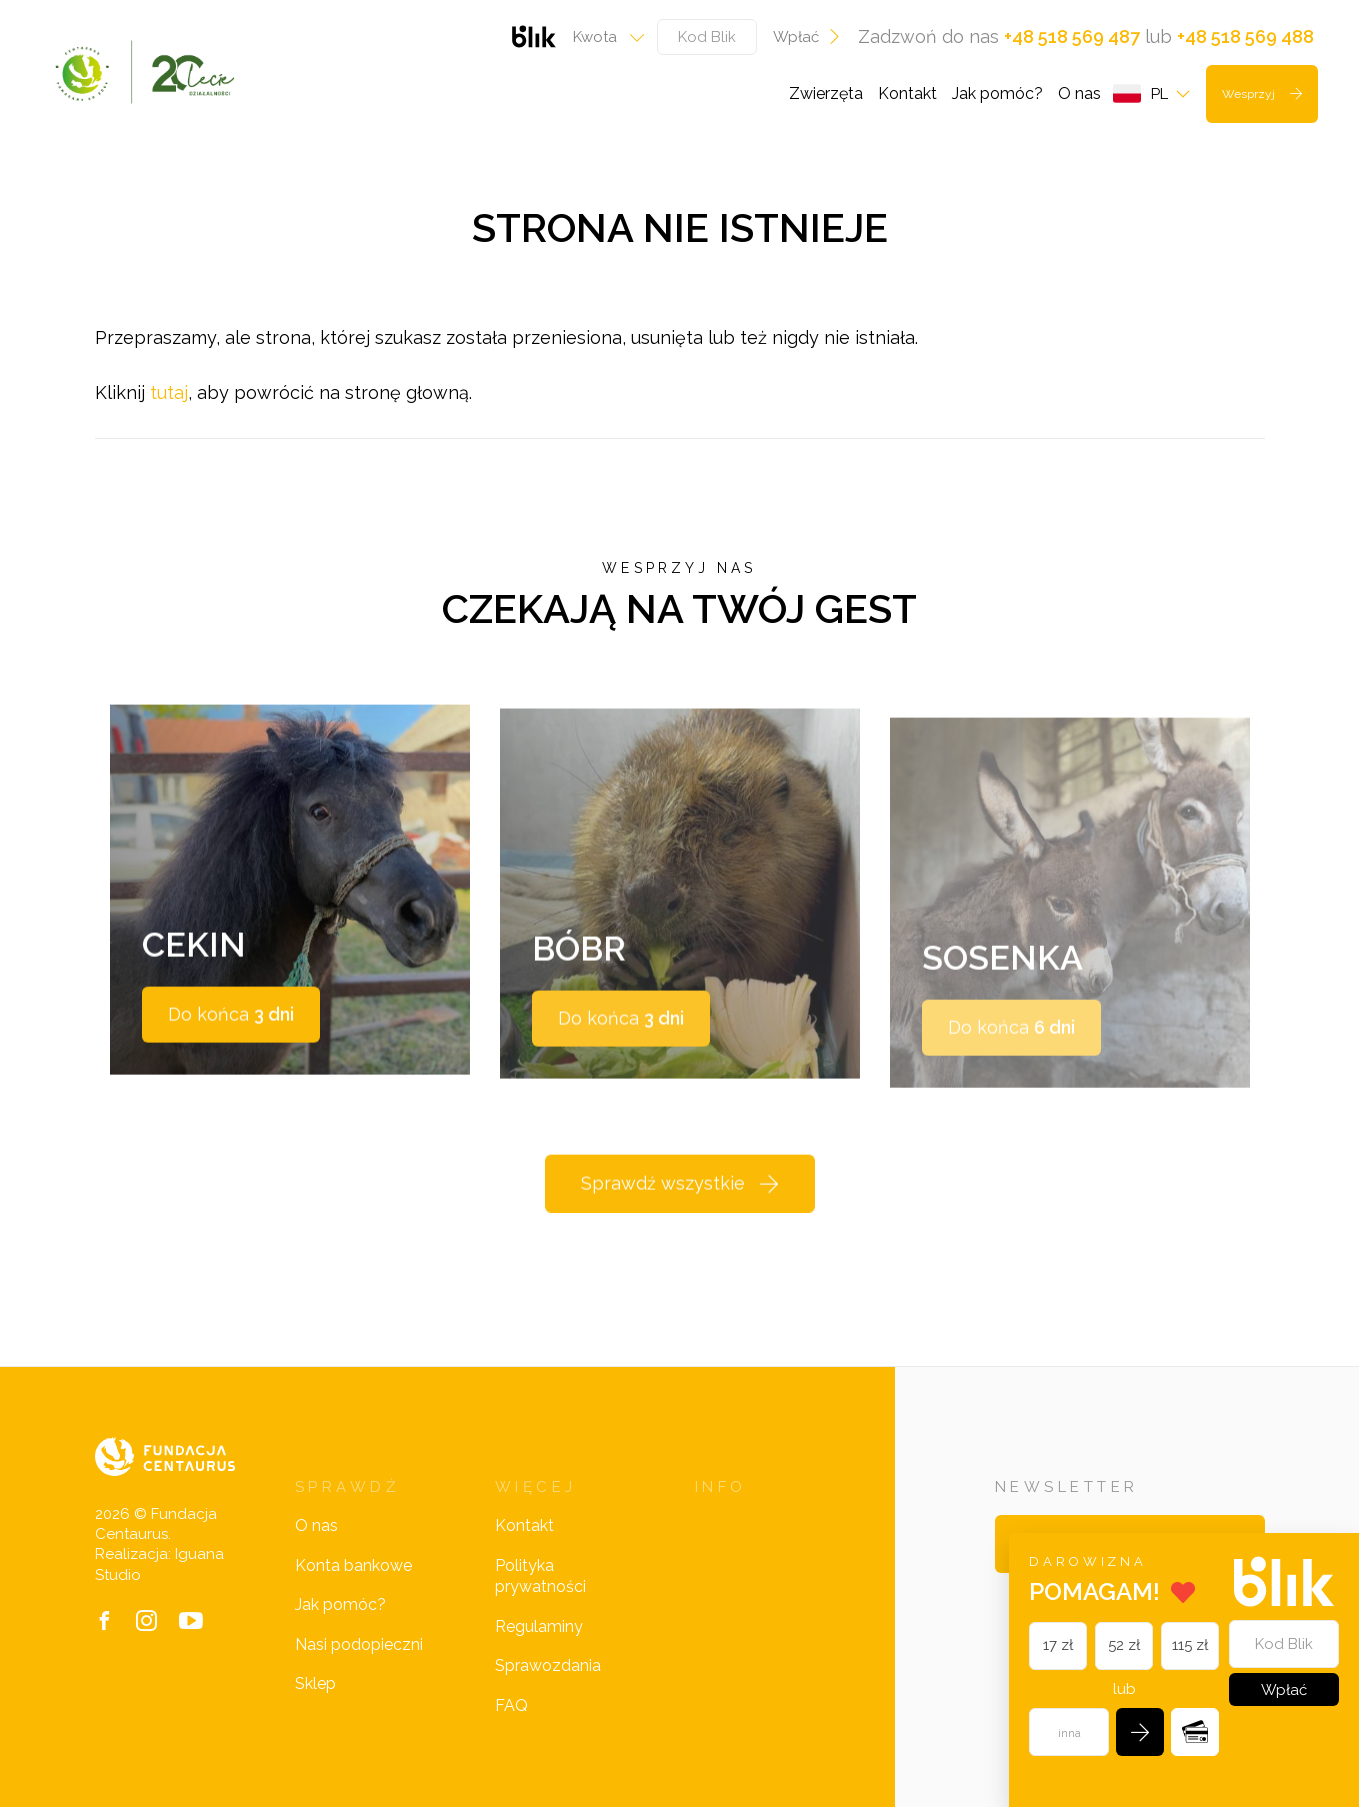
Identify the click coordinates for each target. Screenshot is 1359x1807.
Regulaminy (539, 1626)
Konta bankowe (353, 1565)
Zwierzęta (826, 93)
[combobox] (602, 37)
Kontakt (907, 93)
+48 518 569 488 (1245, 36)
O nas (1079, 93)
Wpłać (807, 37)
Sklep (315, 1683)
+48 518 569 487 (1072, 36)
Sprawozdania (548, 1665)
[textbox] (602, 37)
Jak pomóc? (997, 93)
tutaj (169, 392)
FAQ (511, 1705)
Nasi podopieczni (359, 1644)
